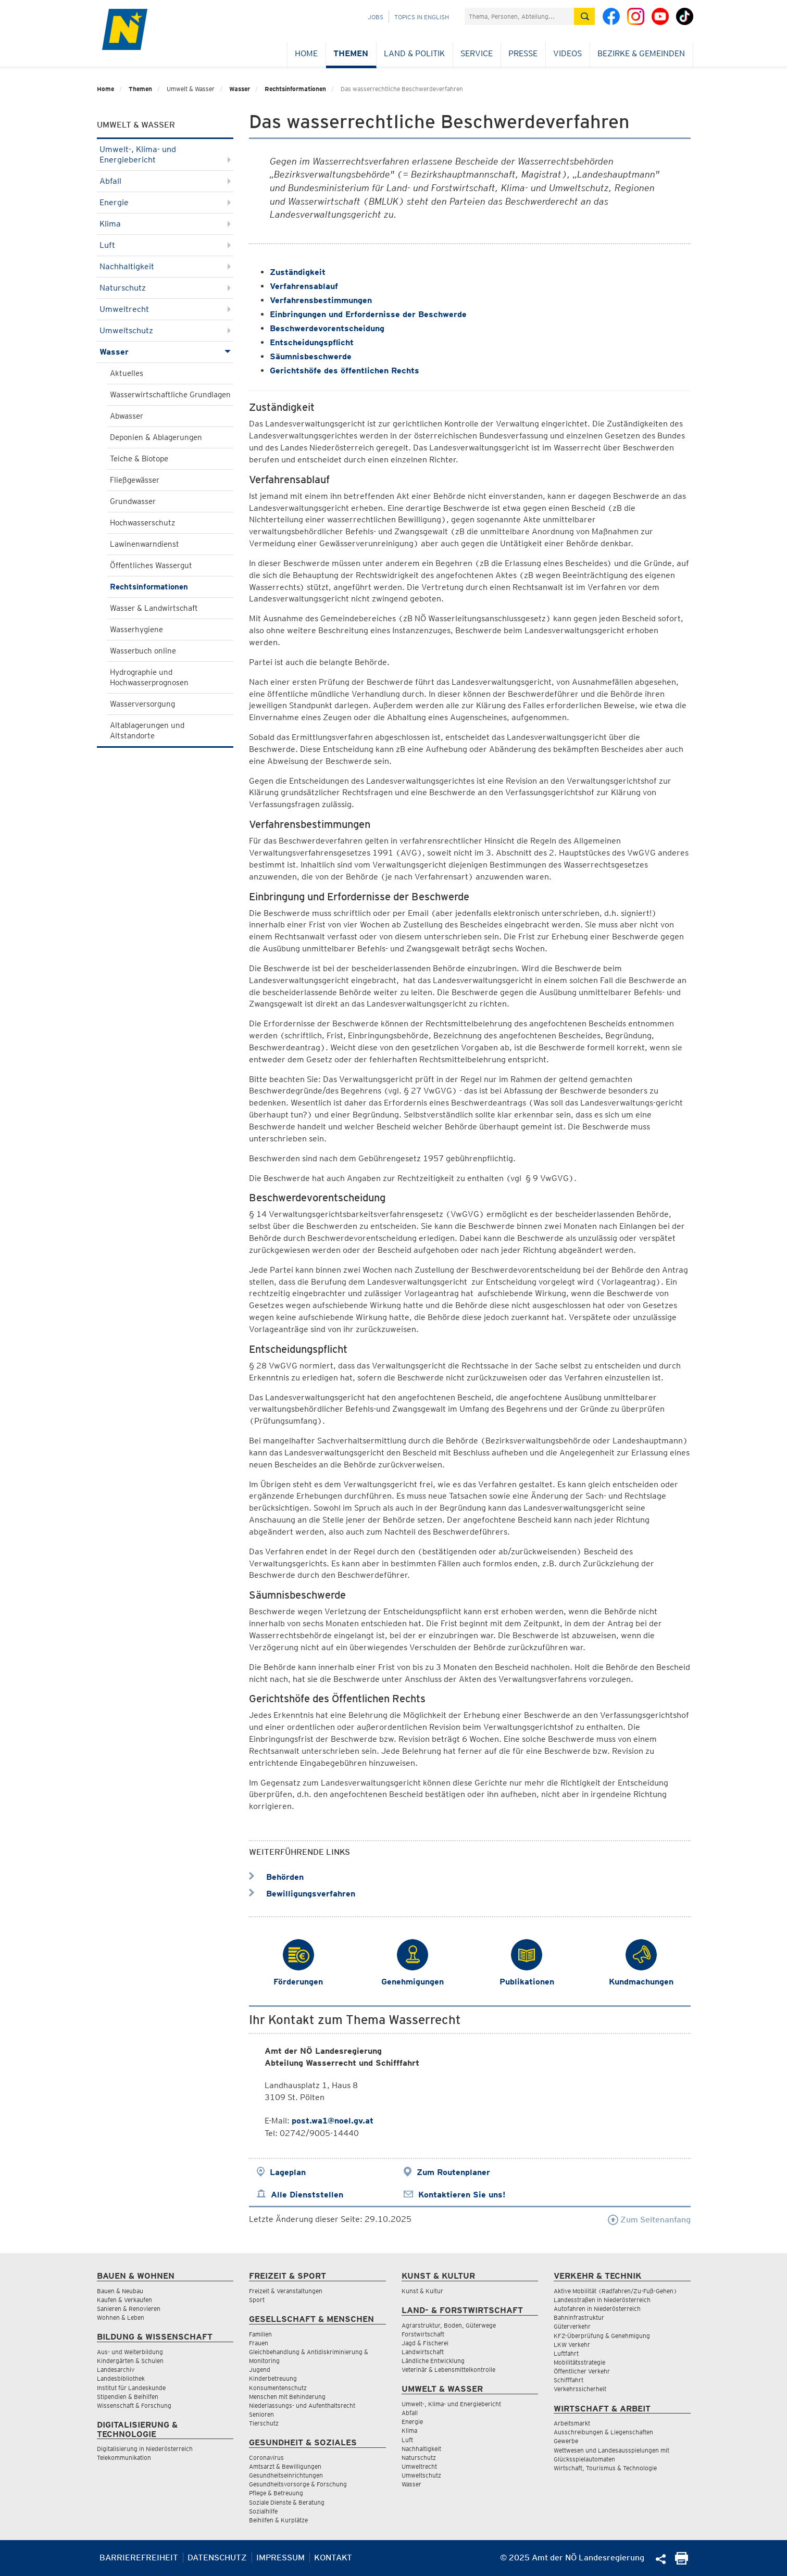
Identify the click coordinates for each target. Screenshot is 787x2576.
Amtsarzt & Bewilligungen (285, 2466)
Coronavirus (266, 2457)
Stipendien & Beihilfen (127, 2397)
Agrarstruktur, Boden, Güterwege (449, 2325)
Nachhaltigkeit (165, 266)
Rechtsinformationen (295, 89)
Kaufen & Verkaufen (124, 2300)
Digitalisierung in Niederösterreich (145, 2449)
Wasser (239, 89)
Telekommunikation (124, 2457)
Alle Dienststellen (307, 2195)
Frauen (258, 2343)
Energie (165, 202)
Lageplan (288, 2172)
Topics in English (421, 17)
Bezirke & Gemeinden (641, 53)
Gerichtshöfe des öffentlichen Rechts (344, 370)
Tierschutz (264, 2423)
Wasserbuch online (143, 651)
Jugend (259, 2369)
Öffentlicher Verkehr (582, 2371)
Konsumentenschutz (278, 2388)
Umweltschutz (165, 330)
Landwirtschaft (423, 2352)
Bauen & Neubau (120, 2291)
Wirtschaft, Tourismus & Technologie (605, 2468)
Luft (165, 245)
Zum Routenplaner (453, 2172)
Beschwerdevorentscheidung (327, 328)
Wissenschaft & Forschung (134, 2405)
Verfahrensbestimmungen (321, 300)
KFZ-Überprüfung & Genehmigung (602, 2336)
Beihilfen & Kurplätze (278, 2520)
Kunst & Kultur (422, 2291)
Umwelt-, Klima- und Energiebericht (165, 154)
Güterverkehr (572, 2326)
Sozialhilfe (263, 2511)
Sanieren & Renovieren (128, 2309)
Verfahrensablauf (304, 286)
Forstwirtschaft (423, 2334)
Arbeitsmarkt (572, 2423)
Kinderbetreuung (273, 2378)
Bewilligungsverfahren (302, 1894)
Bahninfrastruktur (579, 2317)
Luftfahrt (566, 2353)
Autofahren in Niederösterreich (597, 2309)
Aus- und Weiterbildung (130, 2352)
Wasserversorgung (142, 704)
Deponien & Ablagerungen (156, 437)
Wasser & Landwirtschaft (154, 608)
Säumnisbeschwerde (311, 356)
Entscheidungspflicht (312, 342)
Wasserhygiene (136, 629)
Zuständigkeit (298, 272)
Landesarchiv (115, 2369)
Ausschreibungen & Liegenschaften (603, 2432)
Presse (523, 53)
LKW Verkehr (572, 2344)
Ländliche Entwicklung (433, 2361)
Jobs (375, 17)
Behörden (276, 1877)
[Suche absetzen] (584, 16)
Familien (260, 2334)
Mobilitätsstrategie (579, 2362)
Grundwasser (133, 501)
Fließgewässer (134, 480)
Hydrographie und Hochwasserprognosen (149, 677)
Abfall (165, 181)
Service (476, 53)
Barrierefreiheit (138, 2557)
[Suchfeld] (519, 16)
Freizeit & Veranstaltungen (285, 2291)
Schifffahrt (568, 2380)
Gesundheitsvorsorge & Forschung (298, 2484)
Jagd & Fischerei (425, 2343)
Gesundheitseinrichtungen (286, 2475)
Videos (567, 53)
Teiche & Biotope (139, 458)
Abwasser (126, 416)
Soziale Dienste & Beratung (286, 2502)
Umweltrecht (165, 309)
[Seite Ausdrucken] (681, 2562)
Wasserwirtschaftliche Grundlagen (170, 394)
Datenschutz (217, 2557)
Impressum (280, 2557)
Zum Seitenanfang (649, 2220)
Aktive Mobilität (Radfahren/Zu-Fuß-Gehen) (615, 2291)
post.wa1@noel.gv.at (332, 2121)
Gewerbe (566, 2441)
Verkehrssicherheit (580, 2389)
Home (306, 53)
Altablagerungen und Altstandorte (147, 730)
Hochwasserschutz (142, 522)
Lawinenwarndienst (144, 544)
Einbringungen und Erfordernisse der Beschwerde (368, 314)
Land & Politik (414, 53)
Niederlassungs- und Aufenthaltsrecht (302, 2405)
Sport (257, 2300)
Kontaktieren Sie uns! (461, 2195)
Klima (165, 224)
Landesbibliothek (121, 2378)
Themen (350, 53)
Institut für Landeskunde (131, 2388)
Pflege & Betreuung (276, 2493)
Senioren (261, 2414)
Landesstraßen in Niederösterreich (602, 2300)
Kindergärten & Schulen (130, 2361)
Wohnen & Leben (120, 2317)
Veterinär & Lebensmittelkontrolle (448, 2369)
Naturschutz (165, 288)
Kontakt (333, 2557)
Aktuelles (126, 373)
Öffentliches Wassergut (151, 565)
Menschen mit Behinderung (287, 2397)
